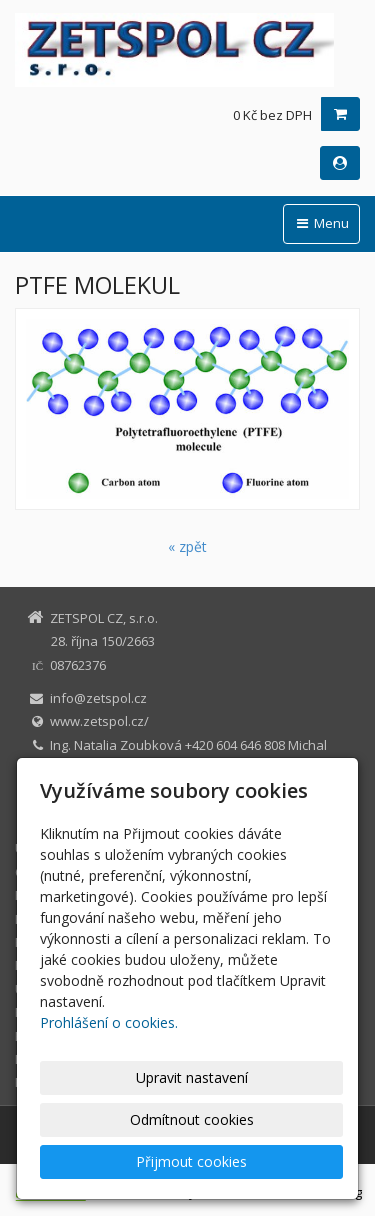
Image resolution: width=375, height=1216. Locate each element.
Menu (321, 223)
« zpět (187, 546)
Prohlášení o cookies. (109, 1022)
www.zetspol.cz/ (99, 721)
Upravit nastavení (192, 1077)
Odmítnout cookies (192, 1119)
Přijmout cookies (191, 1161)
